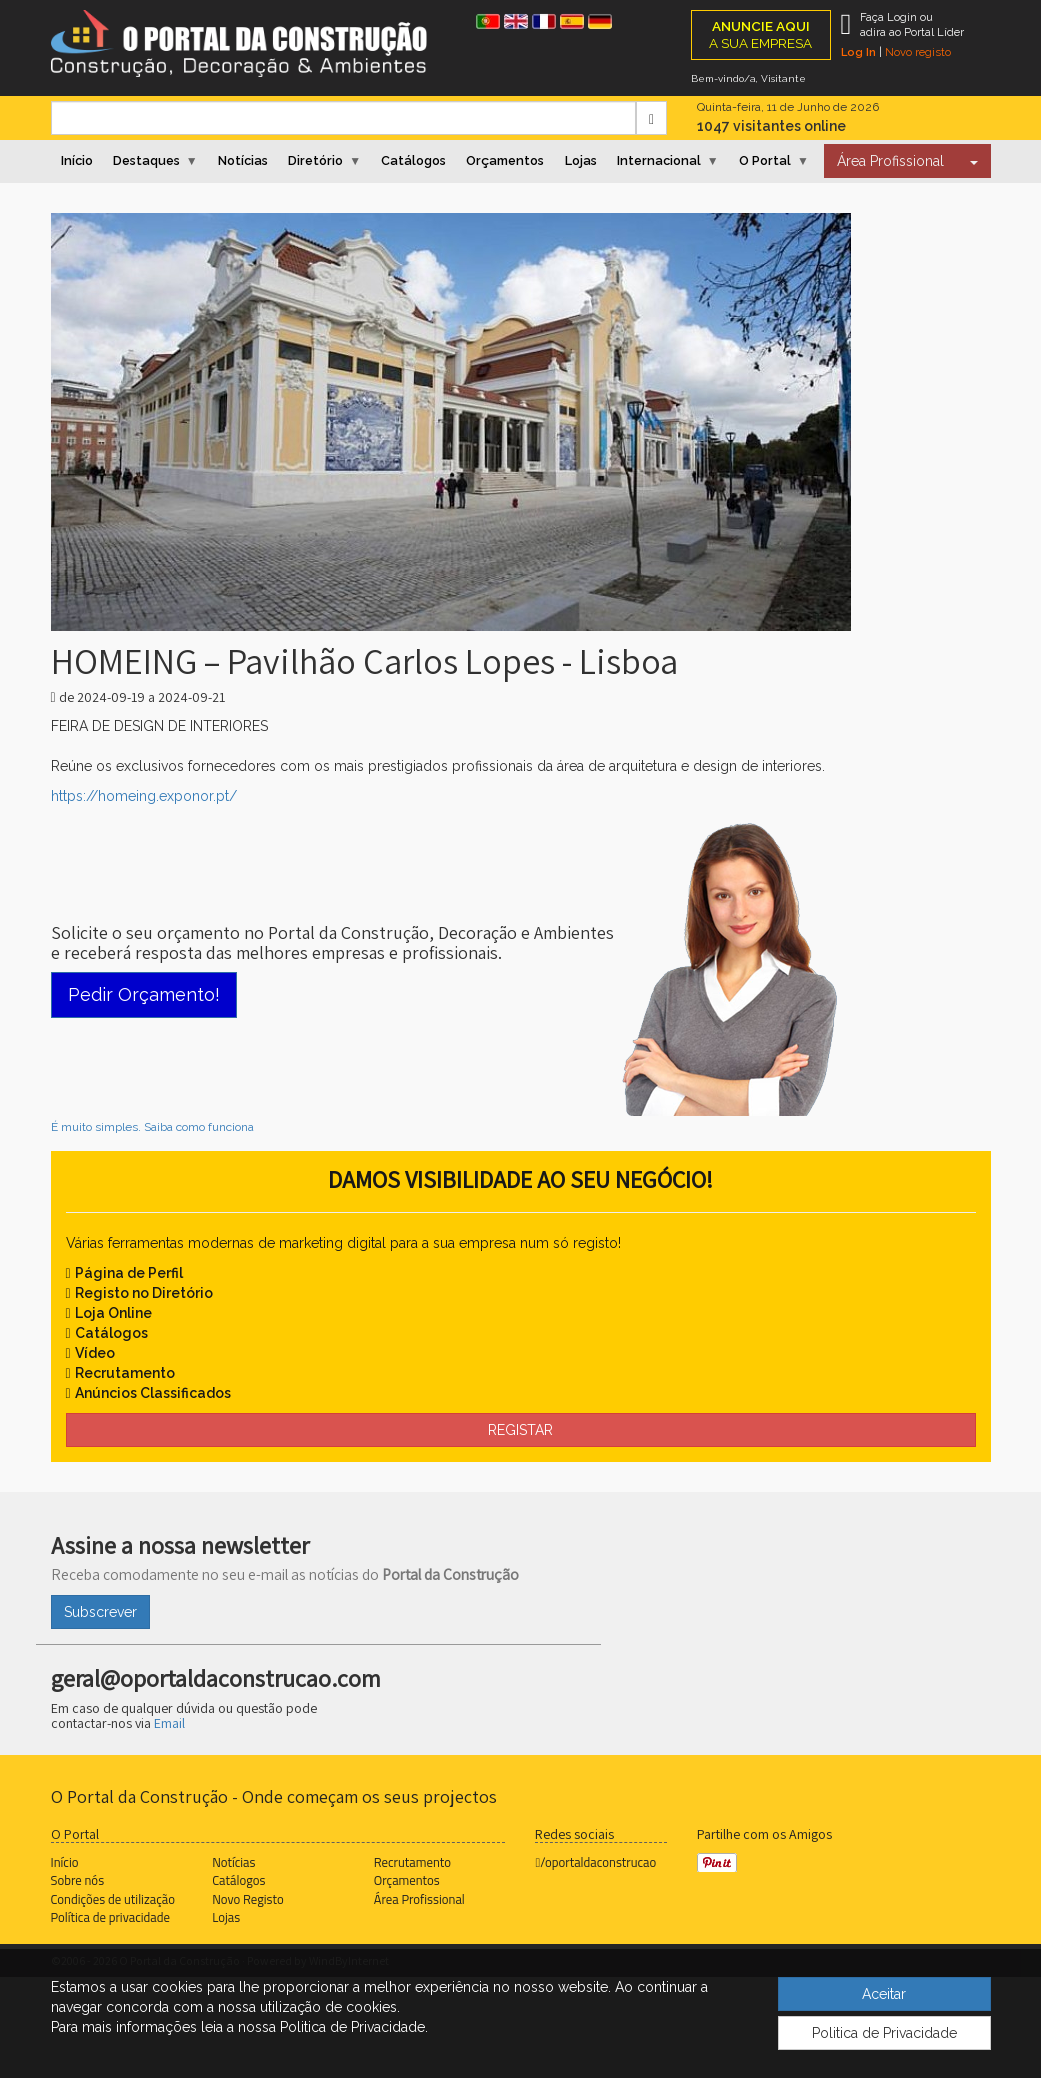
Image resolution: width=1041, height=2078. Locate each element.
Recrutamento (412, 1862)
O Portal (765, 160)
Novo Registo (248, 1899)
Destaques (146, 160)
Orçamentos (505, 160)
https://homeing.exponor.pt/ (144, 796)
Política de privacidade (110, 1917)
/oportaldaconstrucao (595, 1862)
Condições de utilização (113, 1899)
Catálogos (413, 160)
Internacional (659, 160)
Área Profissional (890, 161)
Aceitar (884, 1994)
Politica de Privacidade (884, 2033)
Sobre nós (78, 1880)
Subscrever (100, 1612)
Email (169, 1723)
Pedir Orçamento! (144, 994)
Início (77, 160)
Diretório (315, 160)
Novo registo (918, 52)
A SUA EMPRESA (760, 34)
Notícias (243, 160)
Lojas (581, 160)
